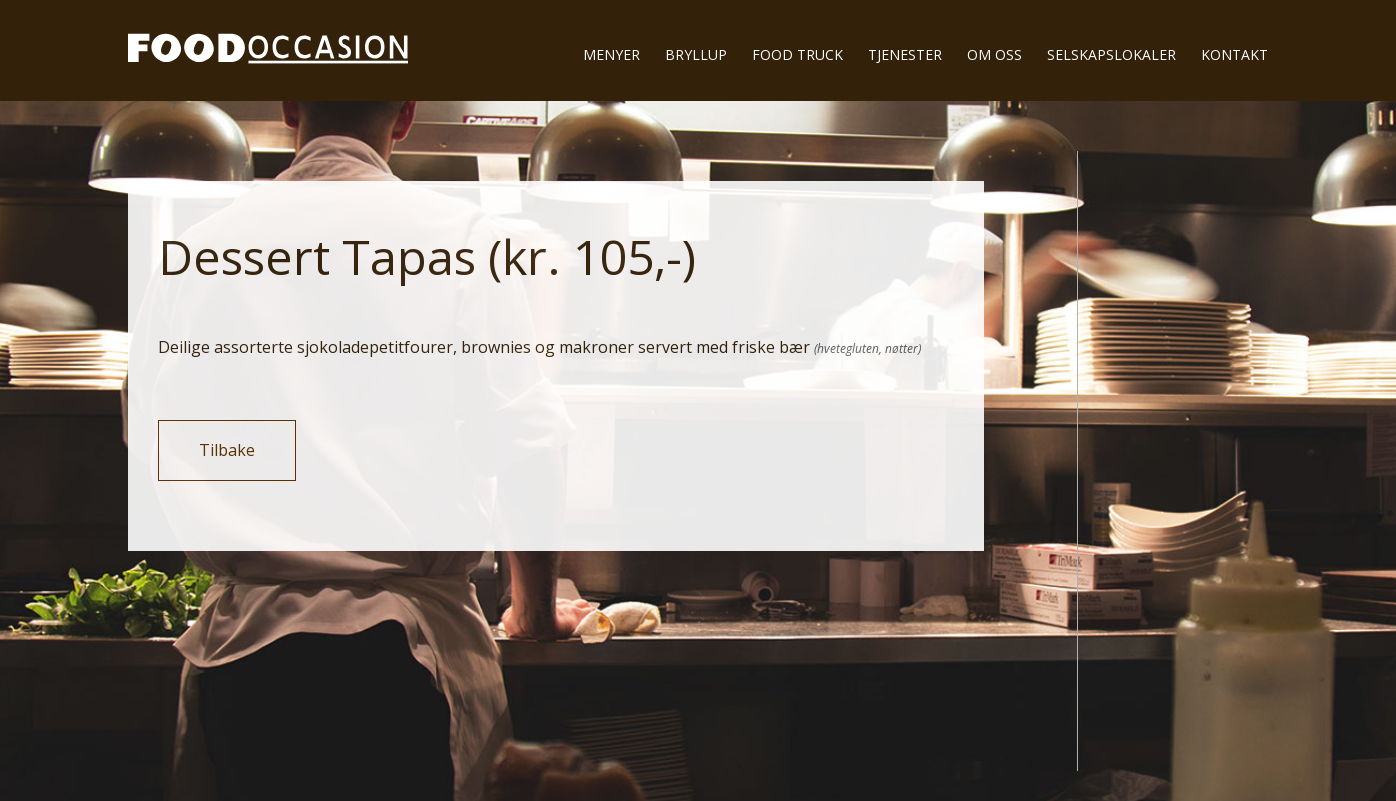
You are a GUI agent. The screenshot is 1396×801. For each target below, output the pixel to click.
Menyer (611, 54)
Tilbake (227, 450)
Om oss (994, 54)
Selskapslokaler (1111, 54)
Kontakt (1234, 54)
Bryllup (696, 54)
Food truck (797, 54)
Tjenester (905, 54)
